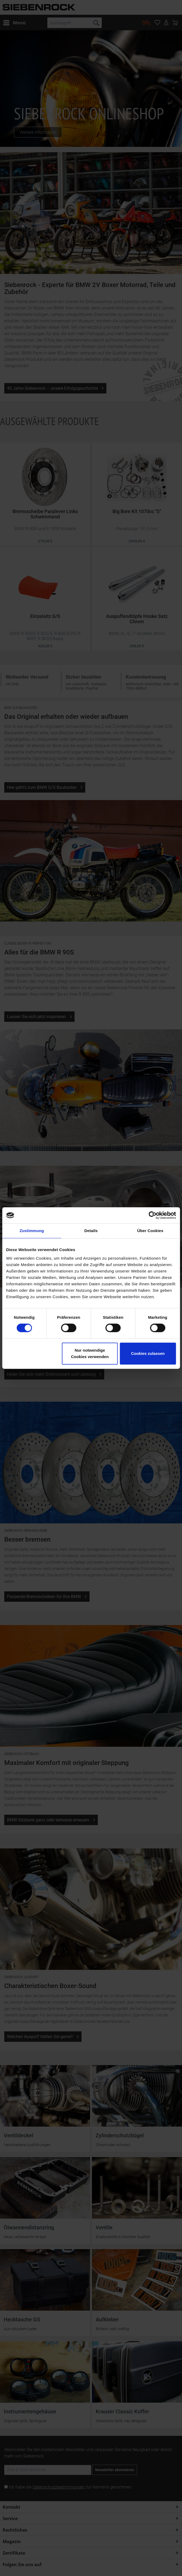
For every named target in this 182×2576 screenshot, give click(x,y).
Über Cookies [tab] (150, 1230)
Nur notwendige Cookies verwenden (90, 1353)
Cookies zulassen (148, 1353)
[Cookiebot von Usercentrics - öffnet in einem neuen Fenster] (152, 1215)
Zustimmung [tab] (32, 1230)
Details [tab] (91, 1230)
